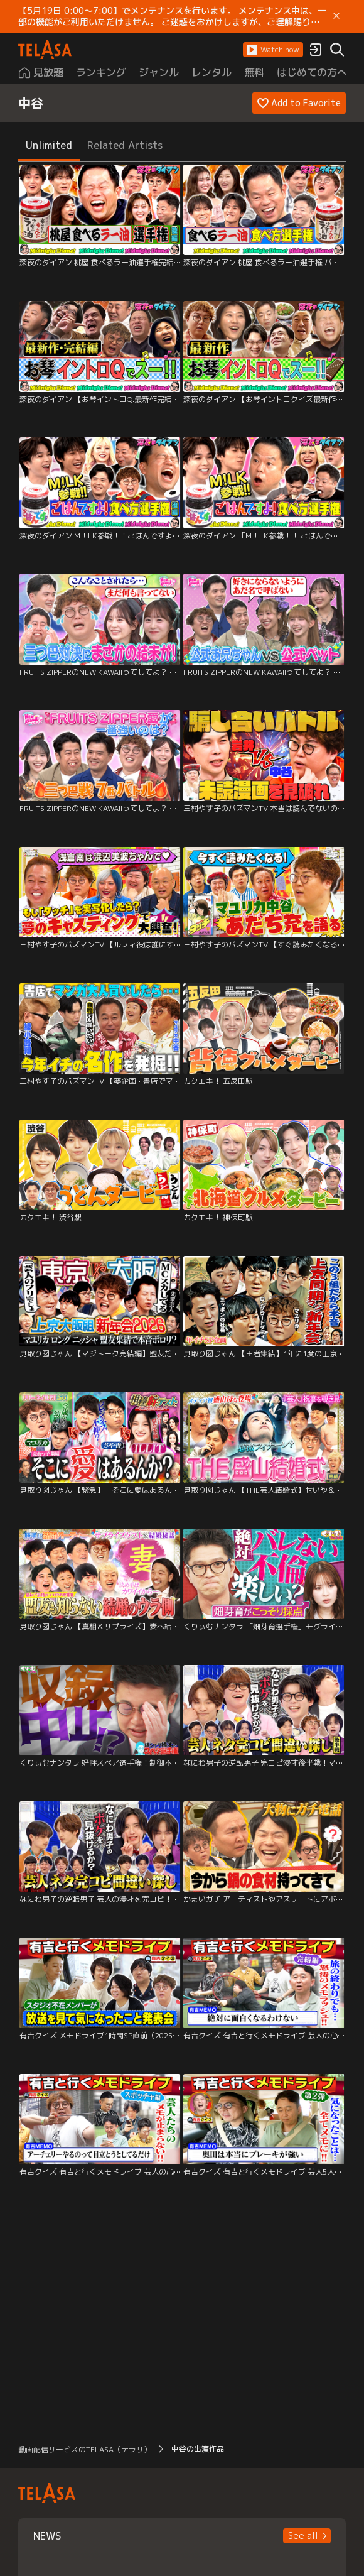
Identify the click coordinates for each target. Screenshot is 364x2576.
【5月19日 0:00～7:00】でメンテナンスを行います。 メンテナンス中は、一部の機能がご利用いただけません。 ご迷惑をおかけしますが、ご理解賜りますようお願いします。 (173, 16)
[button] (273, 49)
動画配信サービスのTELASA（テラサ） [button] (84, 2449)
